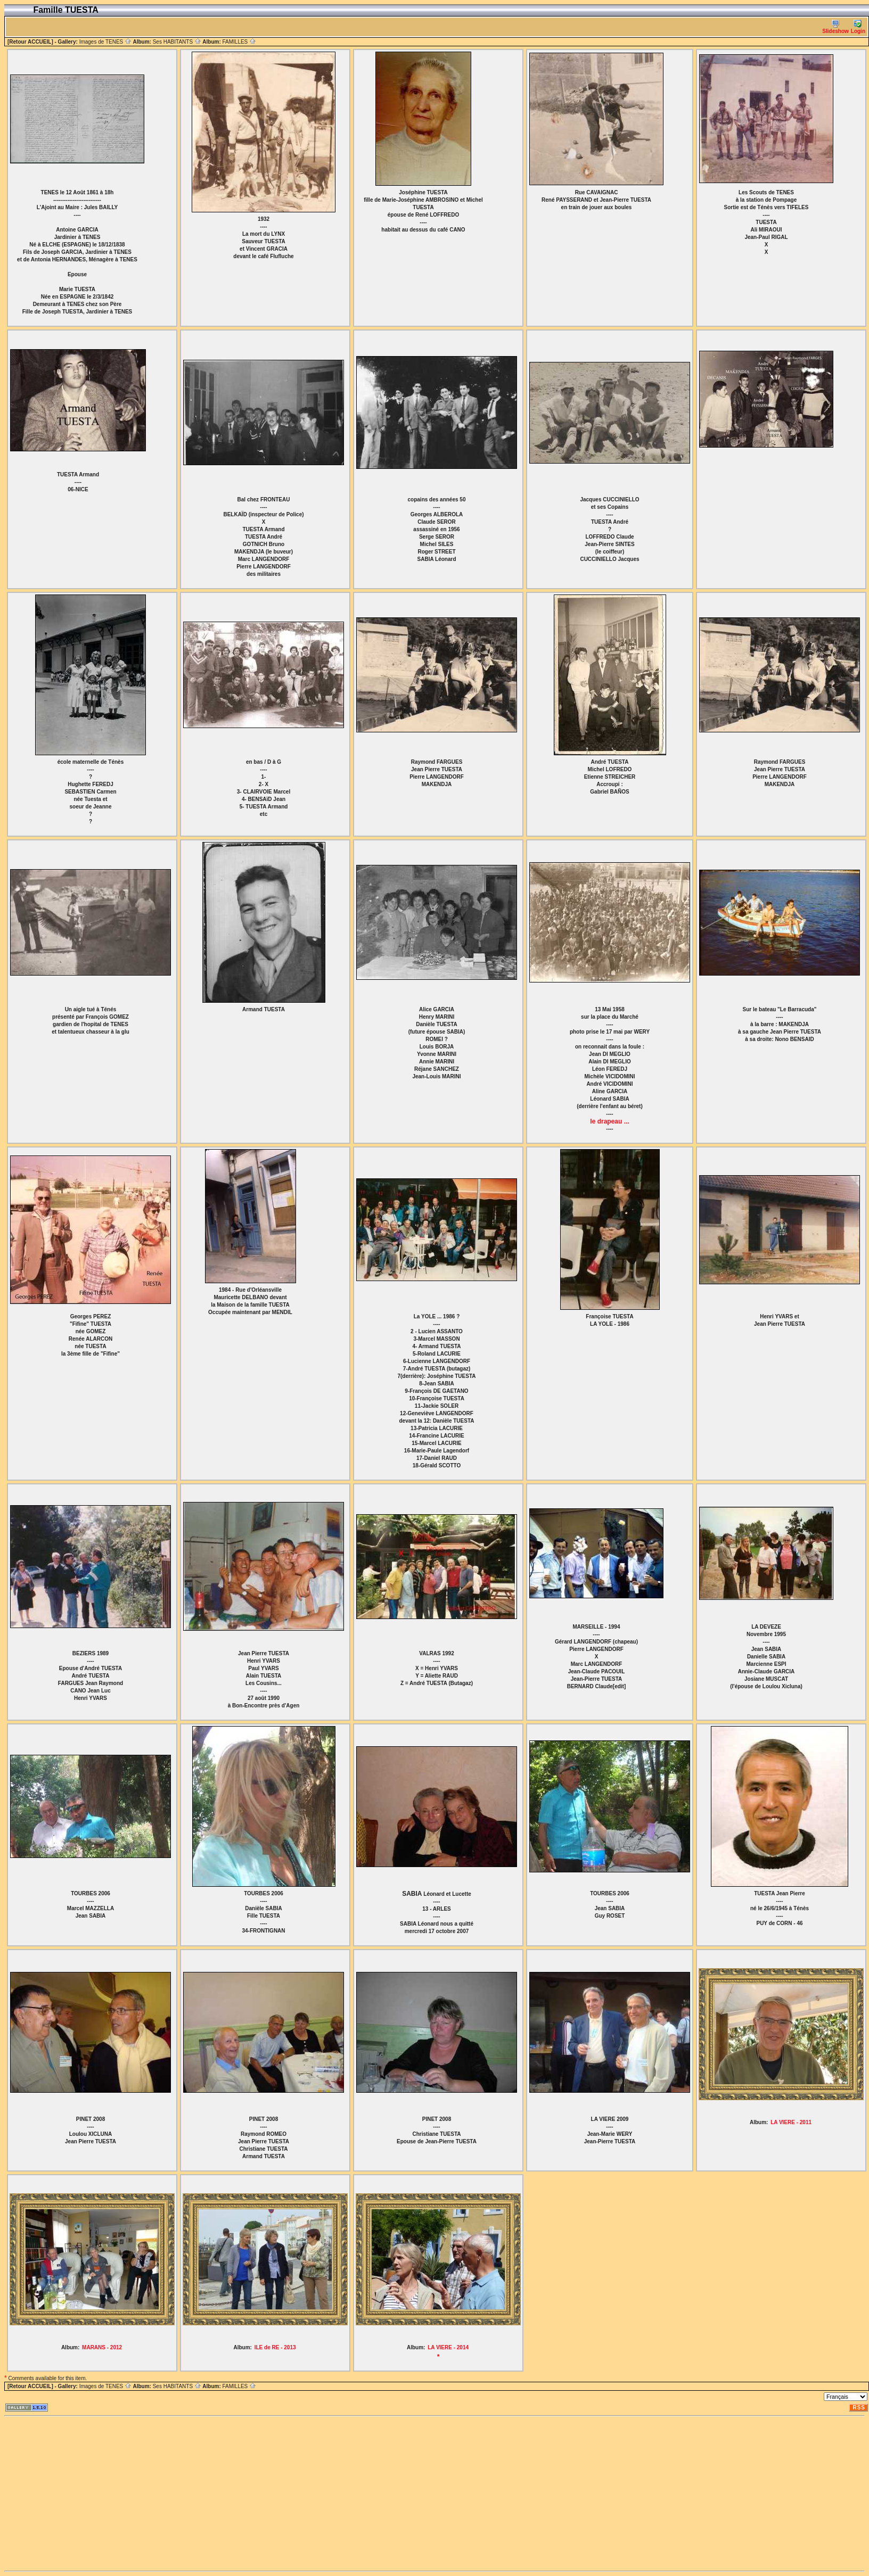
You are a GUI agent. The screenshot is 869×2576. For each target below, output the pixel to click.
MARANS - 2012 (102, 2347)
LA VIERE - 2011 (790, 2122)
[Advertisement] (167, 2493)
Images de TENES (105, 42)
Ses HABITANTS (177, 42)
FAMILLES (239, 42)
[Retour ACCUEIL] (30, 42)
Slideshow (835, 27)
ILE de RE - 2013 (275, 2347)
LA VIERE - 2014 (448, 2347)
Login (858, 27)
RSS (858, 2407)
